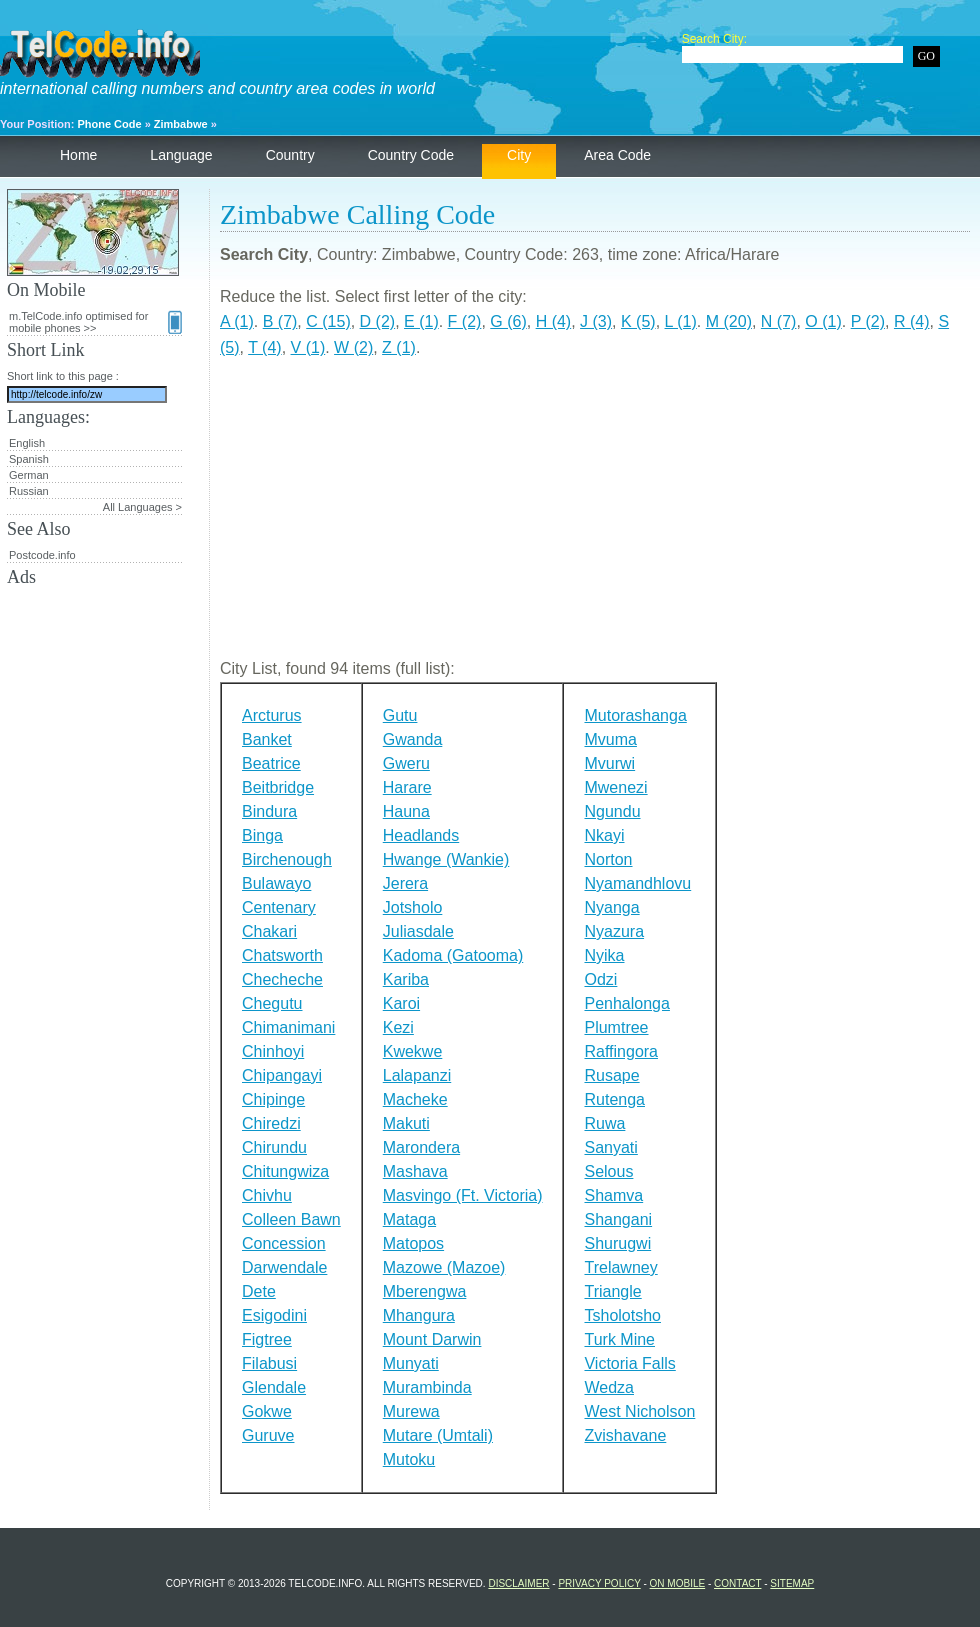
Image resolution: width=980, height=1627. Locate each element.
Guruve (268, 1435)
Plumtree (616, 1027)
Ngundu (612, 811)
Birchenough (287, 859)
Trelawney (620, 1267)
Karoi (401, 1003)
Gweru (406, 763)
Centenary (279, 907)
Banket (267, 739)
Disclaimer (518, 1583)
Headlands (421, 835)
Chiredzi (271, 1123)
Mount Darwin (432, 1339)
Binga (262, 835)
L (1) (681, 321)
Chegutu (272, 1003)
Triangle (612, 1291)
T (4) (264, 347)
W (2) (353, 347)
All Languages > (142, 507)
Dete (259, 1291)
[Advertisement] (595, 516)
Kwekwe (413, 1051)
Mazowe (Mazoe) (444, 1267)
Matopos (413, 1243)
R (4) (912, 321)
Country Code (411, 155)
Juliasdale (418, 931)
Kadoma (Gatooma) (453, 955)
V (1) (308, 347)
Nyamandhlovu (637, 883)
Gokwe (267, 1411)
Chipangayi (282, 1075)
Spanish (29, 459)
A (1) (237, 321)
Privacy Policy (599, 1583)
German (29, 475)
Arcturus (272, 715)
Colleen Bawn (291, 1219)
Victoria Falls (629, 1363)
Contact (737, 1583)
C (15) (328, 321)
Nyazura (614, 931)
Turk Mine (619, 1339)
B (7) (280, 321)
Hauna (406, 811)
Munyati (411, 1363)
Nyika (604, 955)
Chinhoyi (273, 1051)
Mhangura (419, 1315)
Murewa (411, 1411)
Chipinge (273, 1099)
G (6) (508, 321)
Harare (407, 787)
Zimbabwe (181, 124)
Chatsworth (282, 955)
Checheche (282, 979)
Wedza (609, 1387)
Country (290, 155)
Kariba (406, 979)
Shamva (613, 1195)
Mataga (409, 1219)
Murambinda (427, 1387)
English (27, 443)
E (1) (421, 321)
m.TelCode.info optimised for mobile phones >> (95, 322)
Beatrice (271, 763)
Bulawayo (276, 883)
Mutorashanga (635, 715)
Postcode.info (42, 555)
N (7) (779, 321)
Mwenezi (615, 787)
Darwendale (284, 1267)
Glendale (274, 1387)
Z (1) (399, 347)
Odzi (600, 979)
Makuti (406, 1123)
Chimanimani (288, 1027)
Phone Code (109, 124)
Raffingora (621, 1051)
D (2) (378, 321)
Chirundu (274, 1147)
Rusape (611, 1075)
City (519, 155)
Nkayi (604, 835)
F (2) (465, 321)
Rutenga (614, 1099)
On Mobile (678, 1583)
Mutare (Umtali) (438, 1435)
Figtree (267, 1339)
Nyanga (611, 907)
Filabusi (269, 1363)
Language (181, 155)
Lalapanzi (417, 1075)
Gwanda (413, 739)
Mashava (415, 1171)
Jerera (405, 883)
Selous (608, 1171)
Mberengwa (425, 1291)
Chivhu (267, 1195)
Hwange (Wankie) (446, 859)
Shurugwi (617, 1243)
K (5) (638, 321)
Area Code (617, 155)
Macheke (415, 1099)
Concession (284, 1243)
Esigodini (274, 1315)
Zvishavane (625, 1435)
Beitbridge (278, 787)
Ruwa (604, 1123)
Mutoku (409, 1459)
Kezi (398, 1027)
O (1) (823, 321)
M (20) (729, 321)
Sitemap (792, 1583)
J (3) (596, 321)
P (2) (868, 321)
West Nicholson (639, 1411)
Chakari (269, 931)
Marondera (421, 1147)
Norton (608, 859)
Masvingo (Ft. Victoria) (463, 1195)
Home (78, 155)
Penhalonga (626, 1003)
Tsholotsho (622, 1315)
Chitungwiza (285, 1171)
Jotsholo (413, 907)
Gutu (400, 715)
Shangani (618, 1219)
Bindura (269, 811)
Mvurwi (609, 763)
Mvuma (610, 739)
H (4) (554, 321)
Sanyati (610, 1147)
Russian (29, 491)
